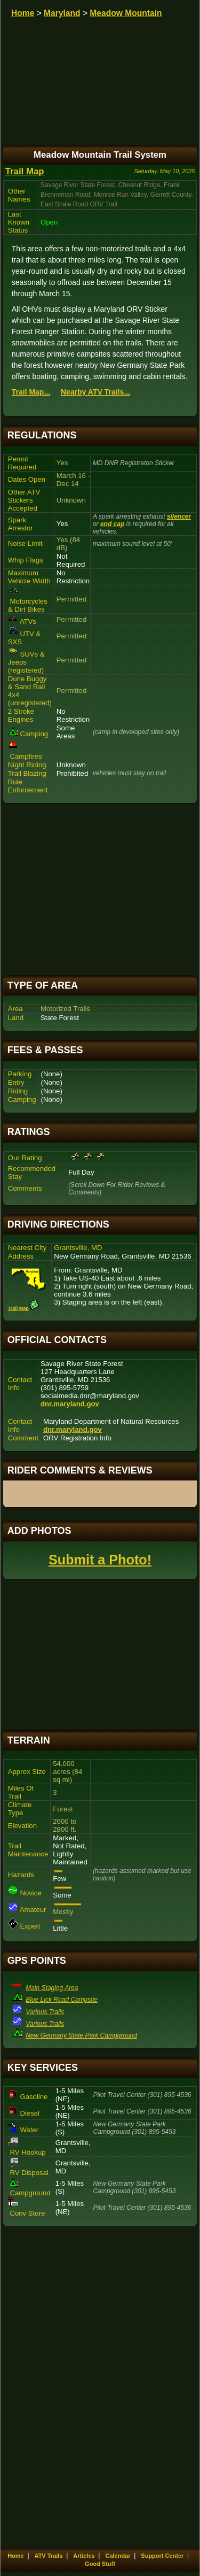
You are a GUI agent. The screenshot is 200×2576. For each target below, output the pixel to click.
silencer (179, 516)
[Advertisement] (100, 889)
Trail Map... (31, 392)
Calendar (117, 2555)
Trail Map (24, 171)
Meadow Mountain (126, 13)
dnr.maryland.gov (70, 1404)
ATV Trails (49, 2555)
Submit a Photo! (100, 1559)
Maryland (62, 13)
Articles (83, 2555)
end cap (112, 524)
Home (22, 13)
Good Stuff (100, 2563)
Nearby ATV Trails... (95, 392)
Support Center (162, 2555)
